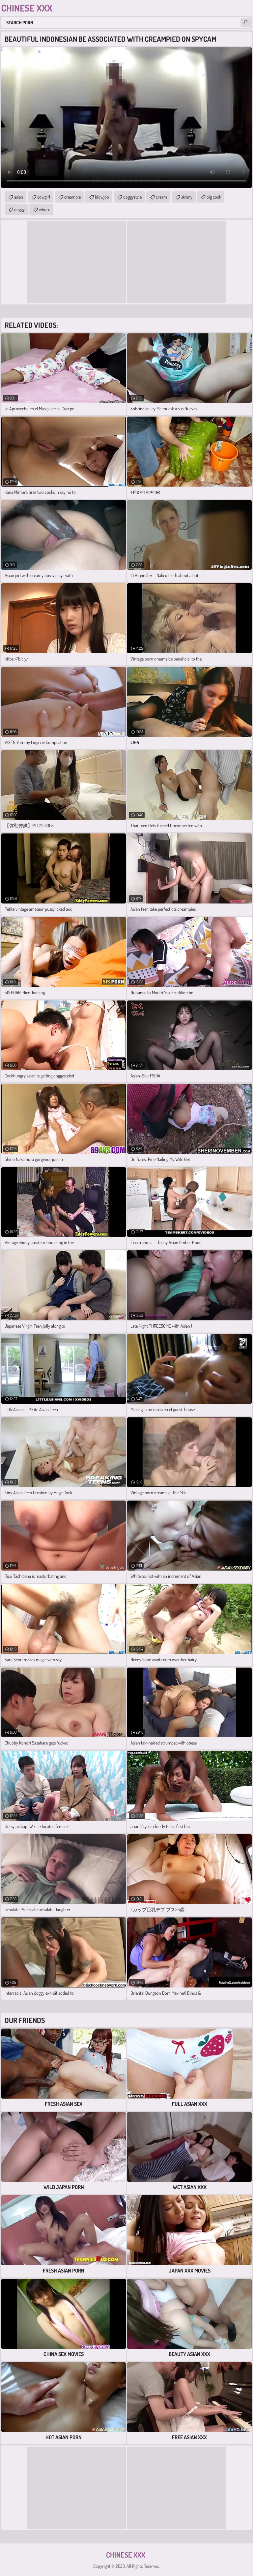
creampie (72, 197)
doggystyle (132, 197)
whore (44, 209)
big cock (214, 197)
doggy (19, 209)
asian (18, 197)
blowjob (102, 197)
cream (161, 197)
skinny (186, 197)
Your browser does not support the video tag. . (126, 117)
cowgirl (43, 197)
